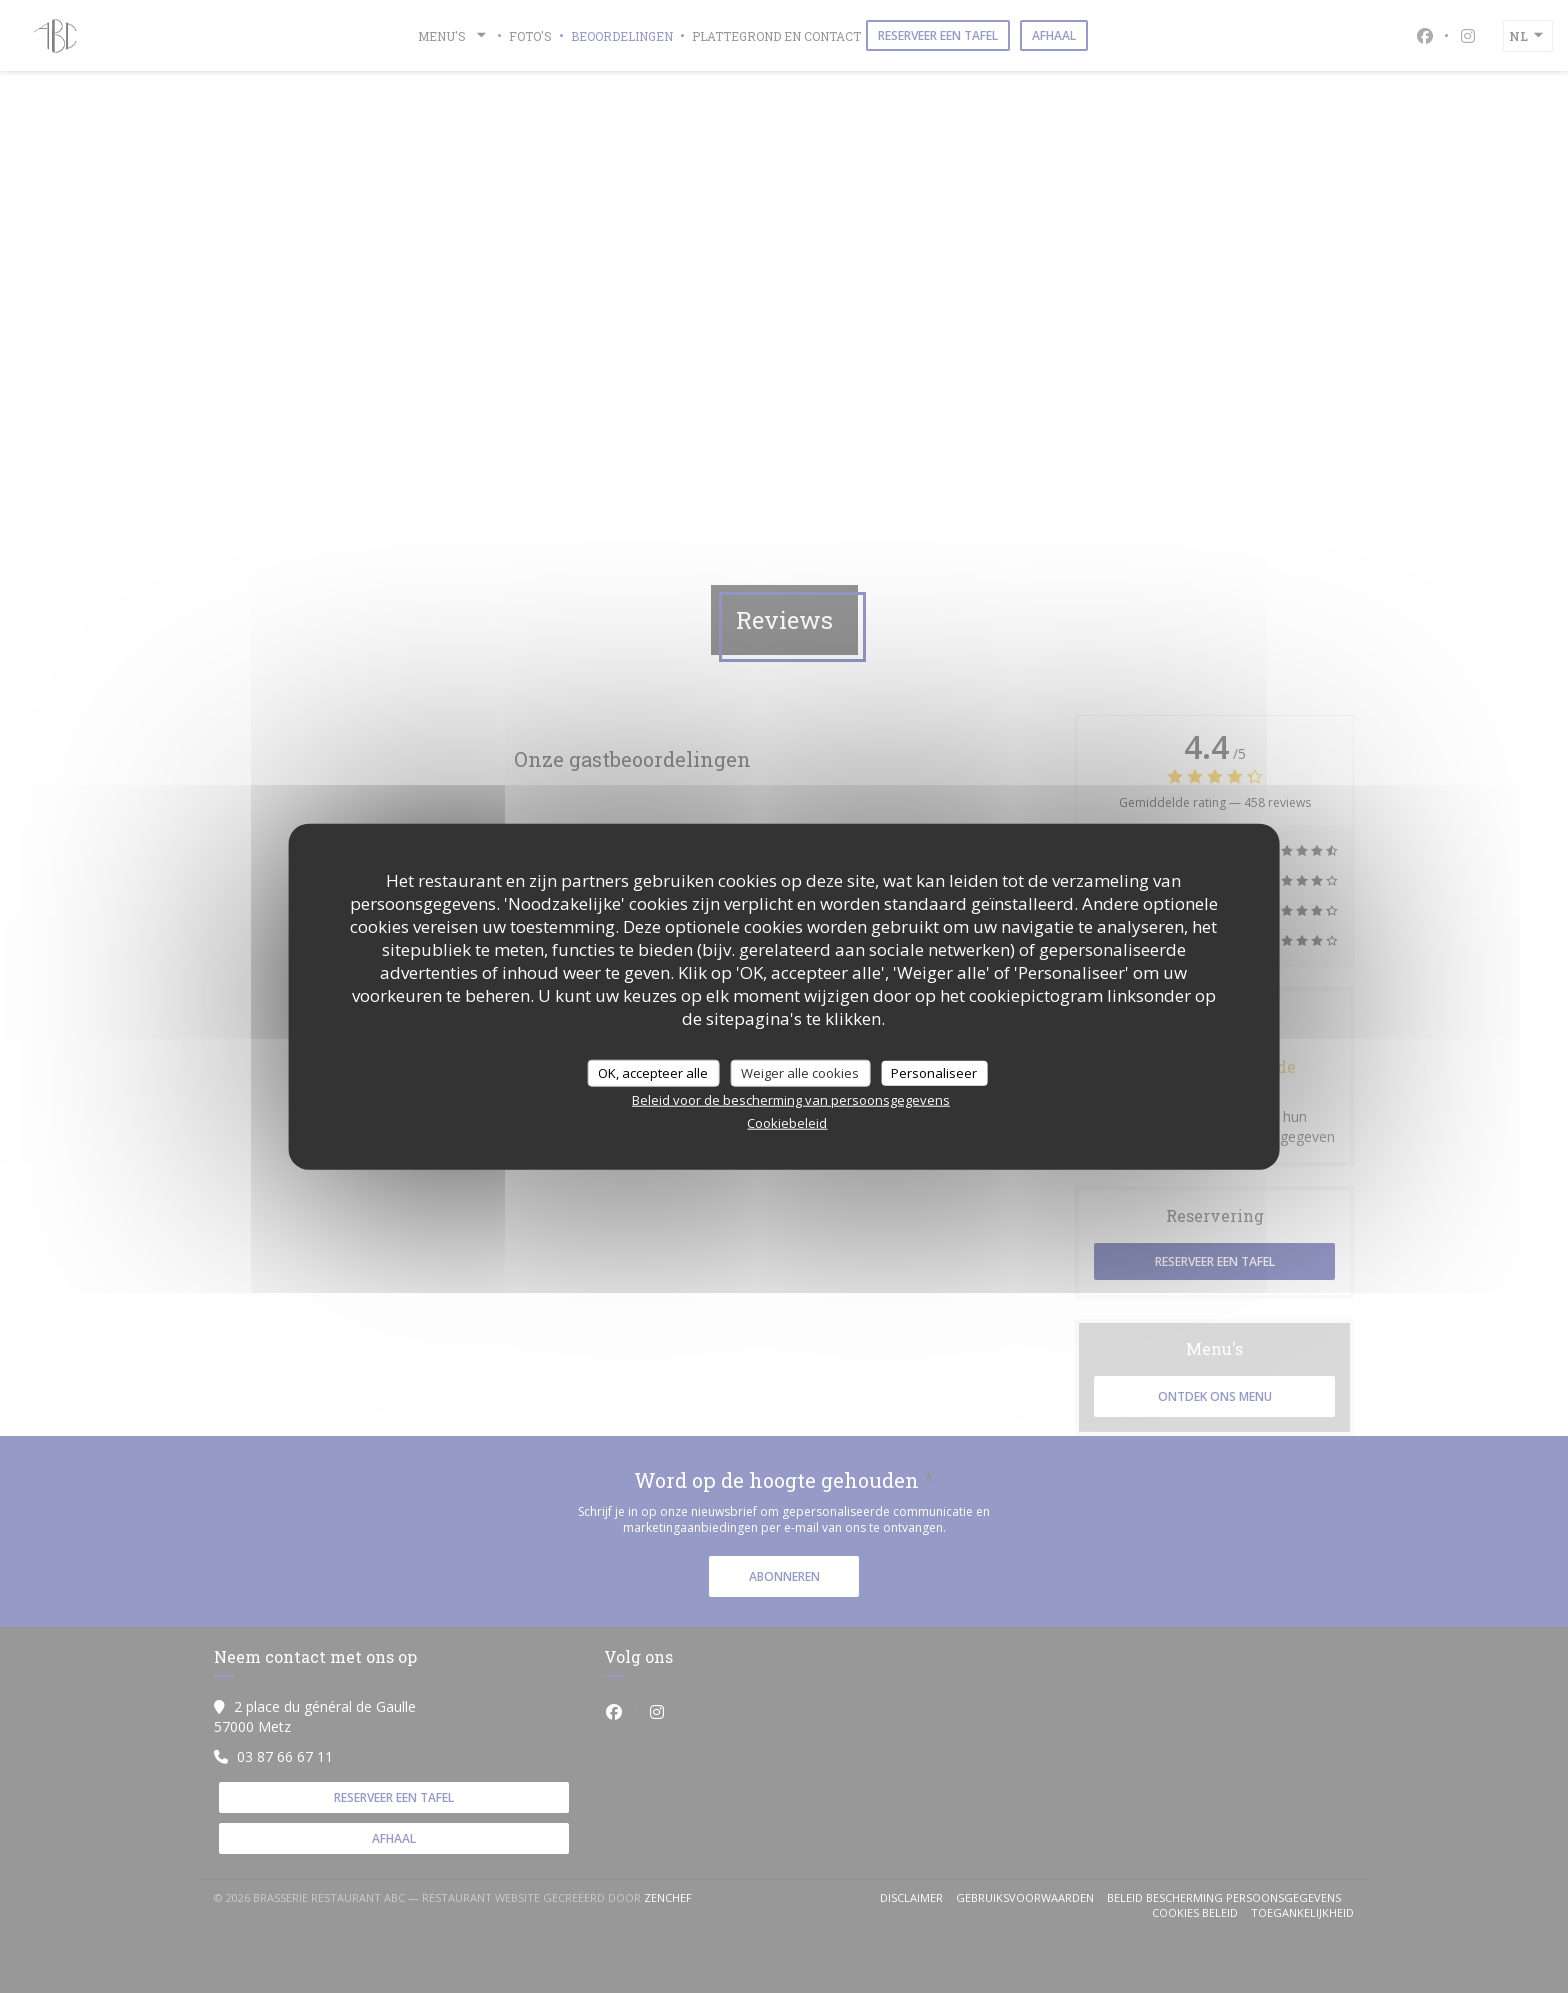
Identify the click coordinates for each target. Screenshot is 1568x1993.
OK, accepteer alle (653, 1072)
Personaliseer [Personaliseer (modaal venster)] (934, 1072)
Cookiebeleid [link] (787, 1123)
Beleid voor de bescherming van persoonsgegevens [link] (791, 1100)
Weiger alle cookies (800, 1072)
